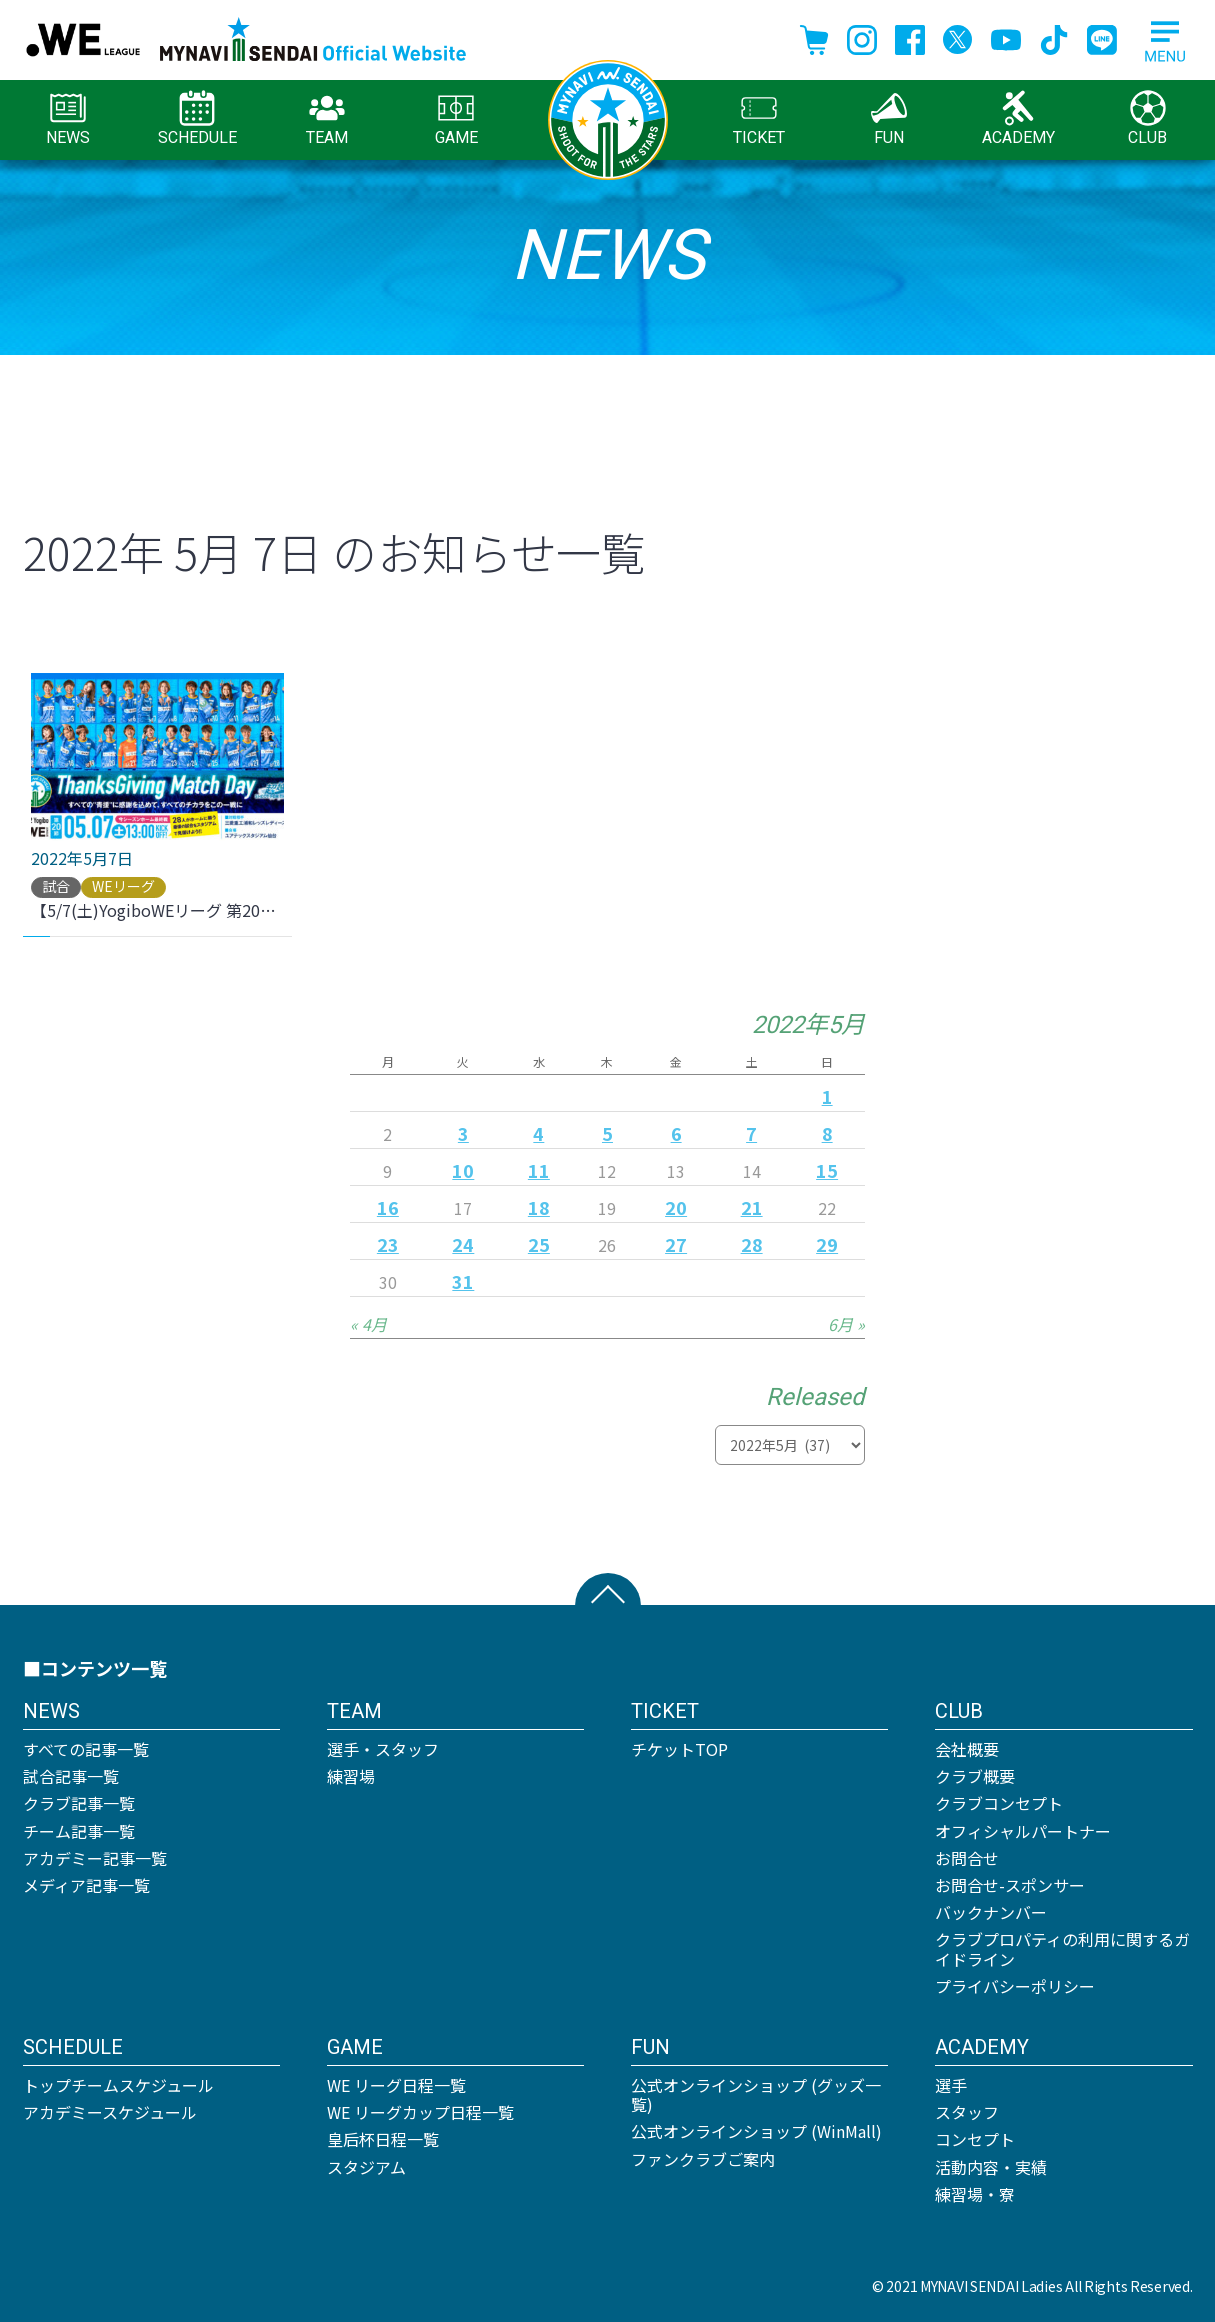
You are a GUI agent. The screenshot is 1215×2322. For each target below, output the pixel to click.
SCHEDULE (197, 118)
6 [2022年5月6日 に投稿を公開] (676, 1133)
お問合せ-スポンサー (1010, 1885)
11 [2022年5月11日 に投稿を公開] (539, 1170)
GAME (456, 118)
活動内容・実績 (991, 2167)
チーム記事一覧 (79, 1831)
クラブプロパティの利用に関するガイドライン (1062, 1948)
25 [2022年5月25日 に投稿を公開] (539, 1244)
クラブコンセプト (999, 1803)
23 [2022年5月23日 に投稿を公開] (388, 1244)
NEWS (68, 118)
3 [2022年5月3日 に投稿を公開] (463, 1133)
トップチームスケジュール (118, 2085)
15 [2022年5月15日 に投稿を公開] (827, 1170)
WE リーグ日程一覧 (396, 2085)
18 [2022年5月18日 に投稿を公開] (539, 1207)
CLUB (1147, 118)
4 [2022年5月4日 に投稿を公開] (538, 1133)
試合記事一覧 (71, 1776)
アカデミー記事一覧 (95, 1858)
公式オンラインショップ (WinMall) (756, 2131)
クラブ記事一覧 (79, 1803)
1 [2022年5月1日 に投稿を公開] (827, 1096)
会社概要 (967, 1749)
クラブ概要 (975, 1776)
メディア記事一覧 (86, 1885)
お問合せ (967, 1858)
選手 (951, 2085)
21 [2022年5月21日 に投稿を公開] (752, 1207)
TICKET (759, 118)
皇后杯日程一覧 (383, 2139)
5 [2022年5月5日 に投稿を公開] (607, 1133)
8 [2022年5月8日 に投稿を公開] (827, 1133)
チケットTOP (679, 1749)
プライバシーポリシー (1015, 1986)
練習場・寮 (975, 2194)
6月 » (846, 1324)
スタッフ (967, 2112)
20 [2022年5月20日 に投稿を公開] (676, 1207)
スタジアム (366, 2167)
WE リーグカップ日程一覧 (420, 2112)
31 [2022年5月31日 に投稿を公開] (463, 1281)
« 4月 (368, 1324)
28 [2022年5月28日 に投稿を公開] (752, 1244)
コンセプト (975, 2139)
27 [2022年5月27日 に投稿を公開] (676, 1244)
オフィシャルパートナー (1023, 1831)
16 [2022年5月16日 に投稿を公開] (388, 1207)
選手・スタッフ (383, 1749)
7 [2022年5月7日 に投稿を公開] (751, 1133)
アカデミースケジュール (110, 2112)
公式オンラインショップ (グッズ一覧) (756, 2094)
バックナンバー (991, 1912)
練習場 (351, 1776)
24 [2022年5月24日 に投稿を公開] (463, 1244)
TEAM (327, 118)
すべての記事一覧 (86, 1749)
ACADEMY (1018, 118)
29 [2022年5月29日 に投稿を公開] (827, 1244)
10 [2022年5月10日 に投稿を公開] (463, 1170)
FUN (889, 118)
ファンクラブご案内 (703, 2159)
